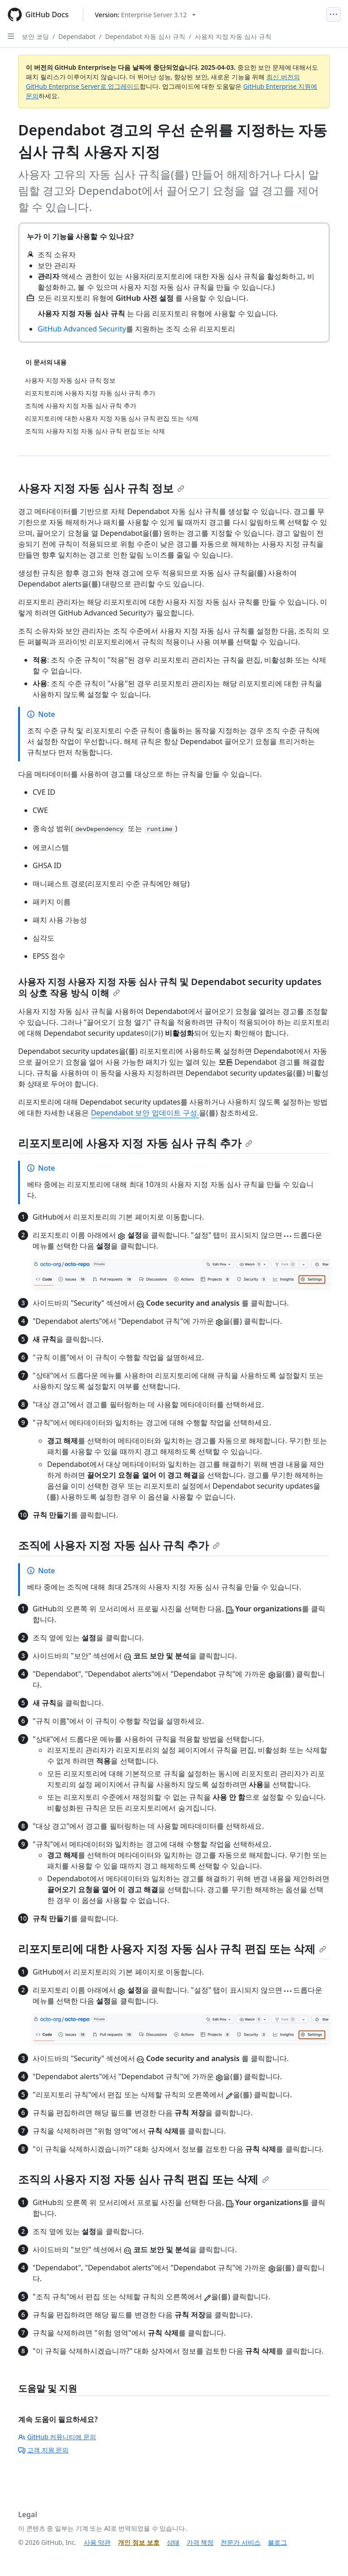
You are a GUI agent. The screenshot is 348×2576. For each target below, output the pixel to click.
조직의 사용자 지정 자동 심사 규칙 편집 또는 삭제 (143, 2179)
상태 (173, 2542)
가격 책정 (200, 2542)
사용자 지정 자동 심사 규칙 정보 (101, 488)
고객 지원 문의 (43, 2450)
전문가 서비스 (241, 2542)
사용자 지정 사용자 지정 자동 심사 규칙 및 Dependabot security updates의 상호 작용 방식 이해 (169, 987)
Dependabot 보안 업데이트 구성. (145, 1113)
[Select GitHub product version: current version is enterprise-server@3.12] (145, 15)
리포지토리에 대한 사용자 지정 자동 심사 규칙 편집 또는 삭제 (172, 1948)
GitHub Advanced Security (82, 329)
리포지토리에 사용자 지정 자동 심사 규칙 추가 (135, 1142)
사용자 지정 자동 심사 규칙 (233, 36)
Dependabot (77, 36)
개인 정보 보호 (138, 2542)
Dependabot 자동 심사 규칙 (145, 36)
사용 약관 (97, 2542)
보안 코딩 (35, 36)
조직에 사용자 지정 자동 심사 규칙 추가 (119, 1545)
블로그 (277, 2542)
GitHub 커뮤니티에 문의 (57, 2436)
